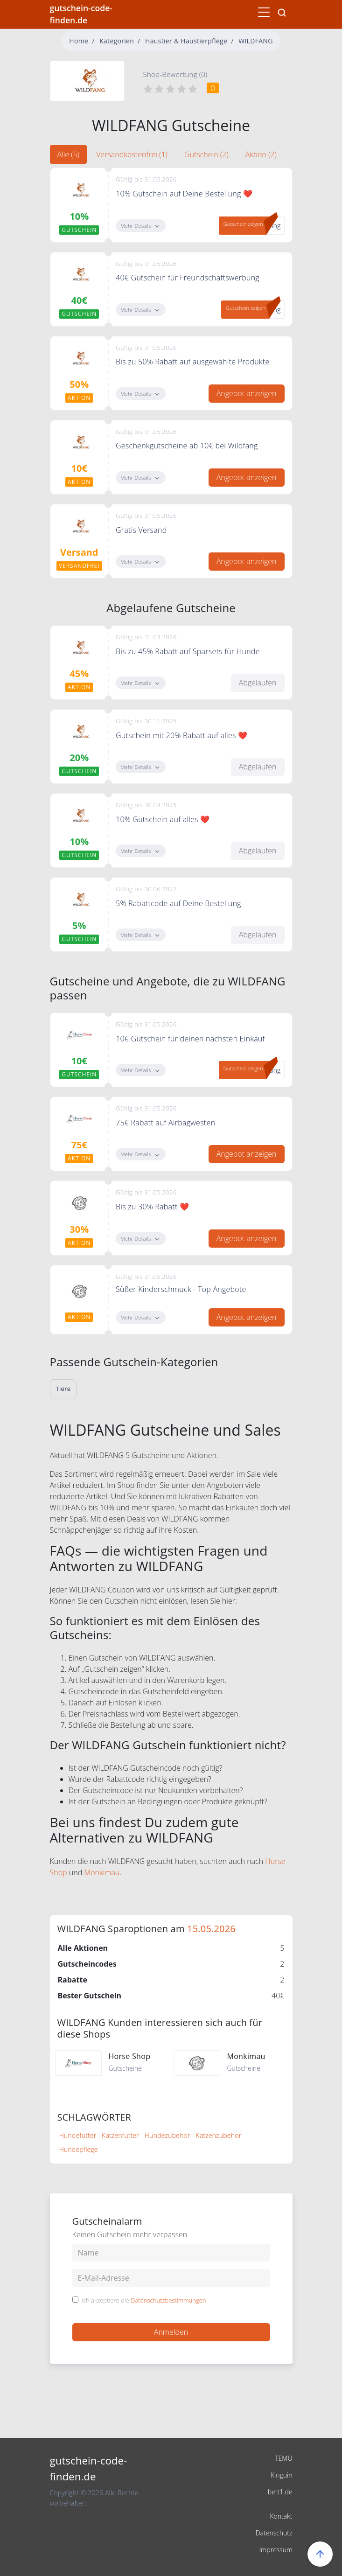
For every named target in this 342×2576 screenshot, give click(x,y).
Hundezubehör (167, 2135)
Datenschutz (274, 2532)
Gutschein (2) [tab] (206, 154)
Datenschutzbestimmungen (168, 2300)
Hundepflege (78, 2149)
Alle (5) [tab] (68, 154)
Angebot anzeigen (246, 393)
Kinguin (282, 2475)
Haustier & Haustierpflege (186, 40)
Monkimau (101, 1872)
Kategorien (116, 40)
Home (78, 40)
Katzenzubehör (218, 2135)
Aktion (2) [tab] (261, 154)
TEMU (283, 2458)
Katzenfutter (120, 2135)
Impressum (275, 2549)
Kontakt (281, 2516)
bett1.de (280, 2491)
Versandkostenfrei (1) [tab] (132, 154)
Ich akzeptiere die (144, 2300)
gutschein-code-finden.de (81, 14)
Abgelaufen (258, 682)
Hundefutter (78, 2135)
